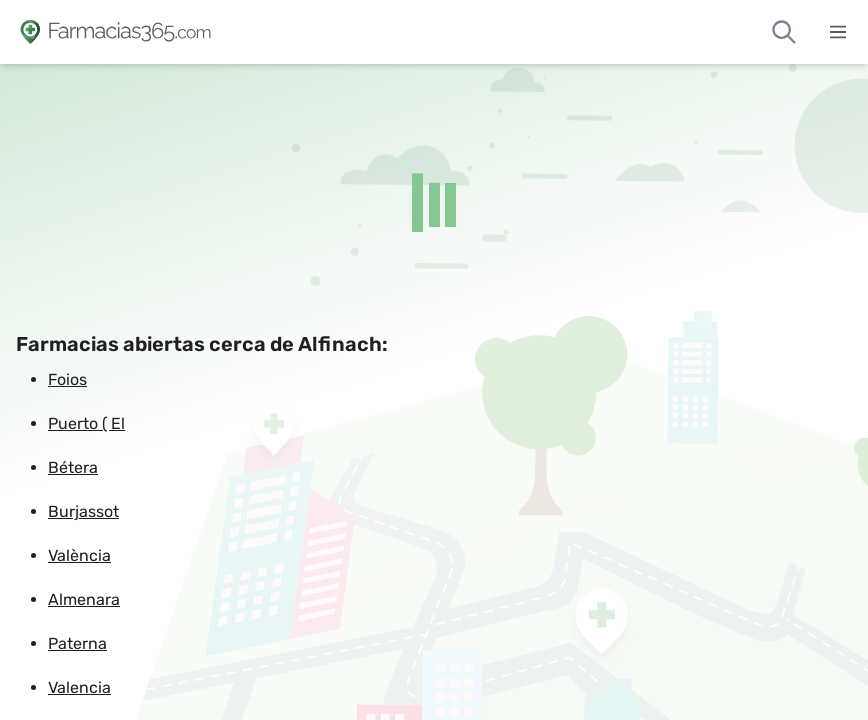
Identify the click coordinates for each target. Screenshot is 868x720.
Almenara (84, 599)
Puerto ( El (86, 423)
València (79, 555)
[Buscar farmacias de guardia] (784, 32)
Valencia (79, 687)
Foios (67, 379)
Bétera (73, 467)
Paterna (77, 643)
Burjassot (83, 511)
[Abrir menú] (838, 32)
